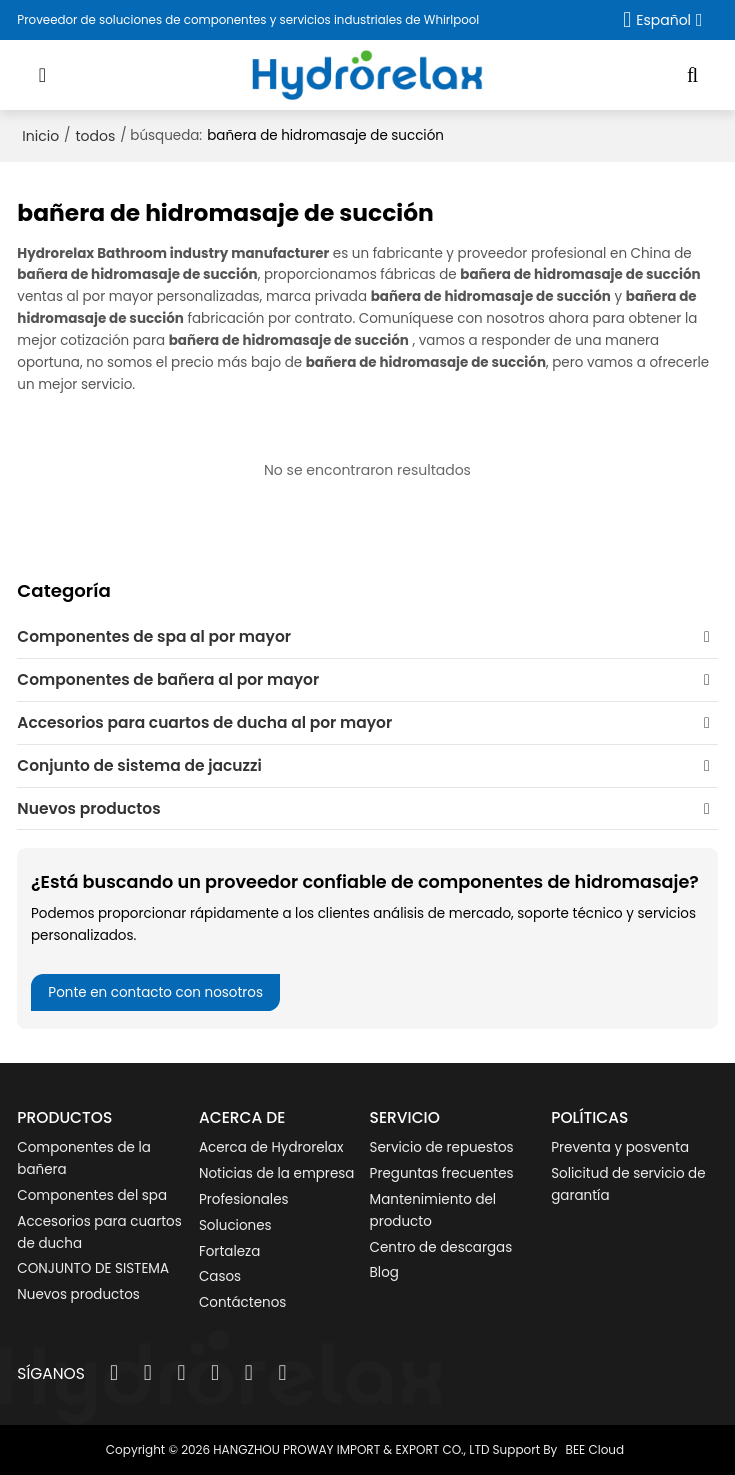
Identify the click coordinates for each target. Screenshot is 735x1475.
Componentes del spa (92, 1195)
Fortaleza (229, 1251)
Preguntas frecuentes (442, 1173)
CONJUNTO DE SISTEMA (93, 1268)
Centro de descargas (441, 1247)
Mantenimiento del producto (433, 1210)
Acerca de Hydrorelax (271, 1147)
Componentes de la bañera (84, 1158)
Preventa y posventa (620, 1147)
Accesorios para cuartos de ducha (99, 1232)
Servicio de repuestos (442, 1147)
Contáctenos (242, 1302)
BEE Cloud (595, 1449)
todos (96, 136)
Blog (384, 1272)
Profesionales (244, 1199)
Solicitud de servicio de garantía (628, 1184)
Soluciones (235, 1225)
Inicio (40, 136)
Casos (220, 1276)
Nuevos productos (78, 1294)
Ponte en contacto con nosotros (155, 992)
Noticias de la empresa (276, 1173)
